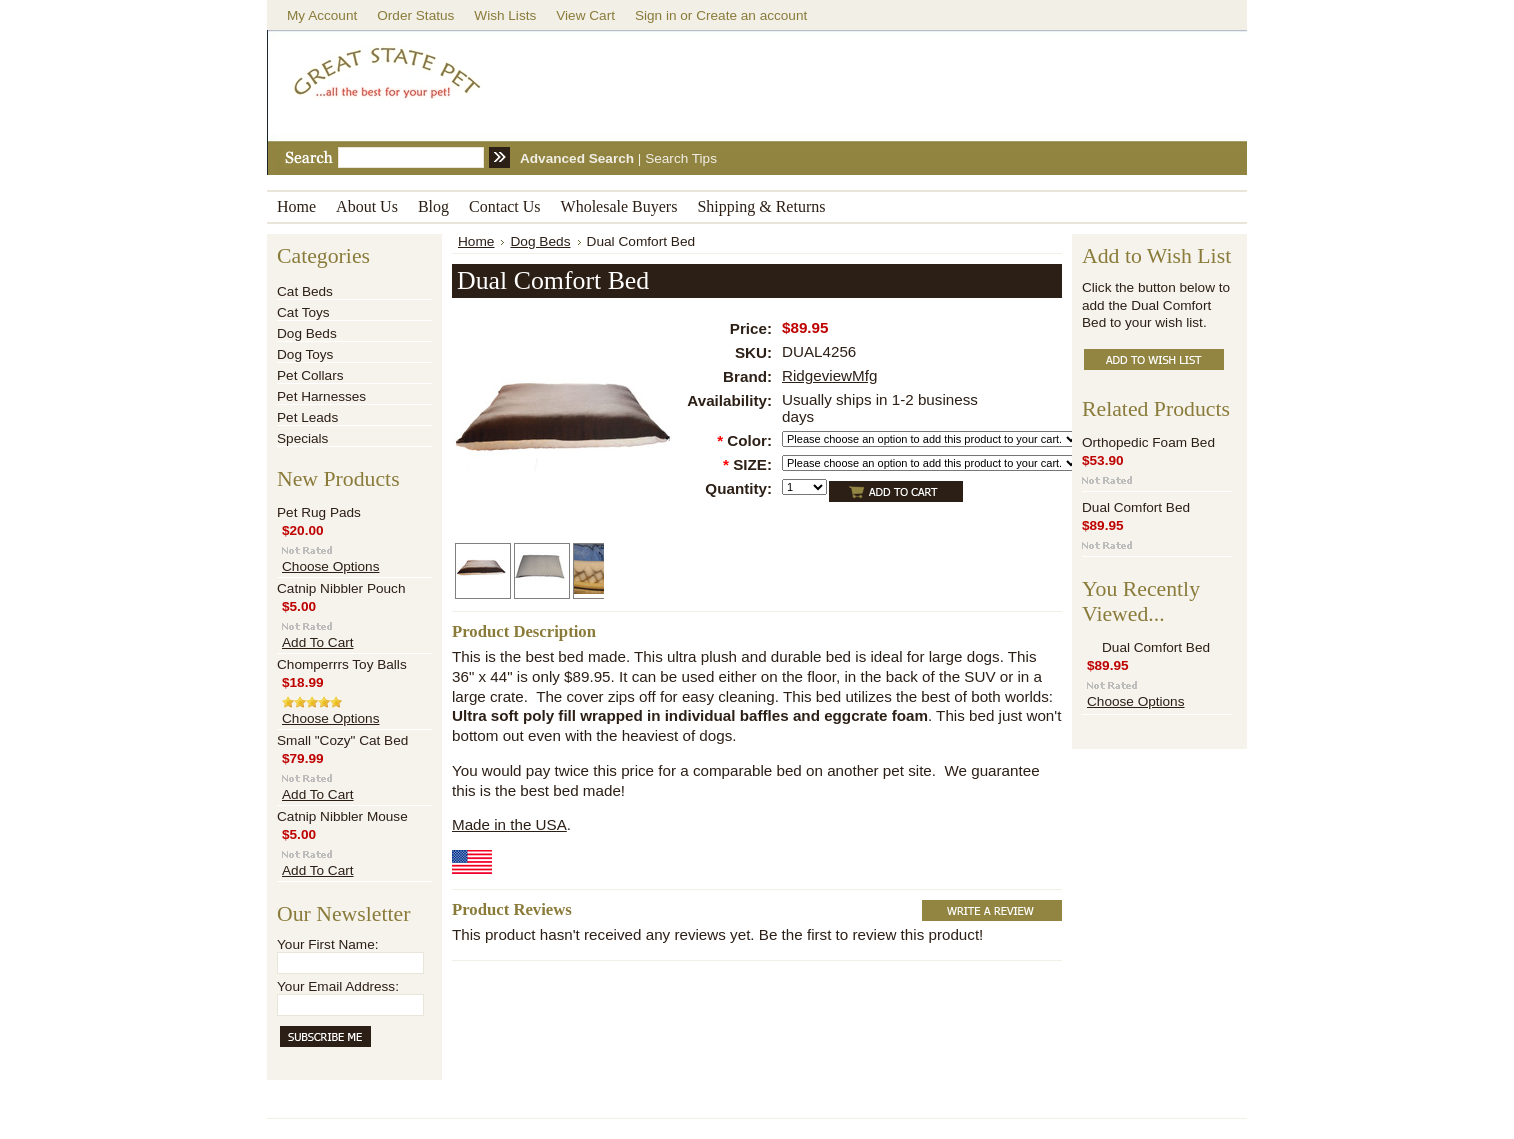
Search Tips (681, 158)
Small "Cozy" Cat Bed (342, 740)
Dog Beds (307, 333)
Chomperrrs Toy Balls (342, 664)
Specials (302, 438)
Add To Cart (318, 642)
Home (476, 241)
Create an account (751, 15)
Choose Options (330, 566)
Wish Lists (505, 15)
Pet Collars (310, 375)
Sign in (656, 15)
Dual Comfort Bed (1136, 507)
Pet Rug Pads (319, 512)
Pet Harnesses (321, 396)
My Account (322, 15)
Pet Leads (307, 417)
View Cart (585, 15)
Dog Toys (305, 354)
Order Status (415, 15)
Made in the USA (509, 824)
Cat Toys (303, 312)
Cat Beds (305, 291)
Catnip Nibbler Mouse (342, 816)
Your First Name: (327, 944)
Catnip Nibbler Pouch (341, 588)
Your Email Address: (338, 986)
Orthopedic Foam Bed (1148, 442)
